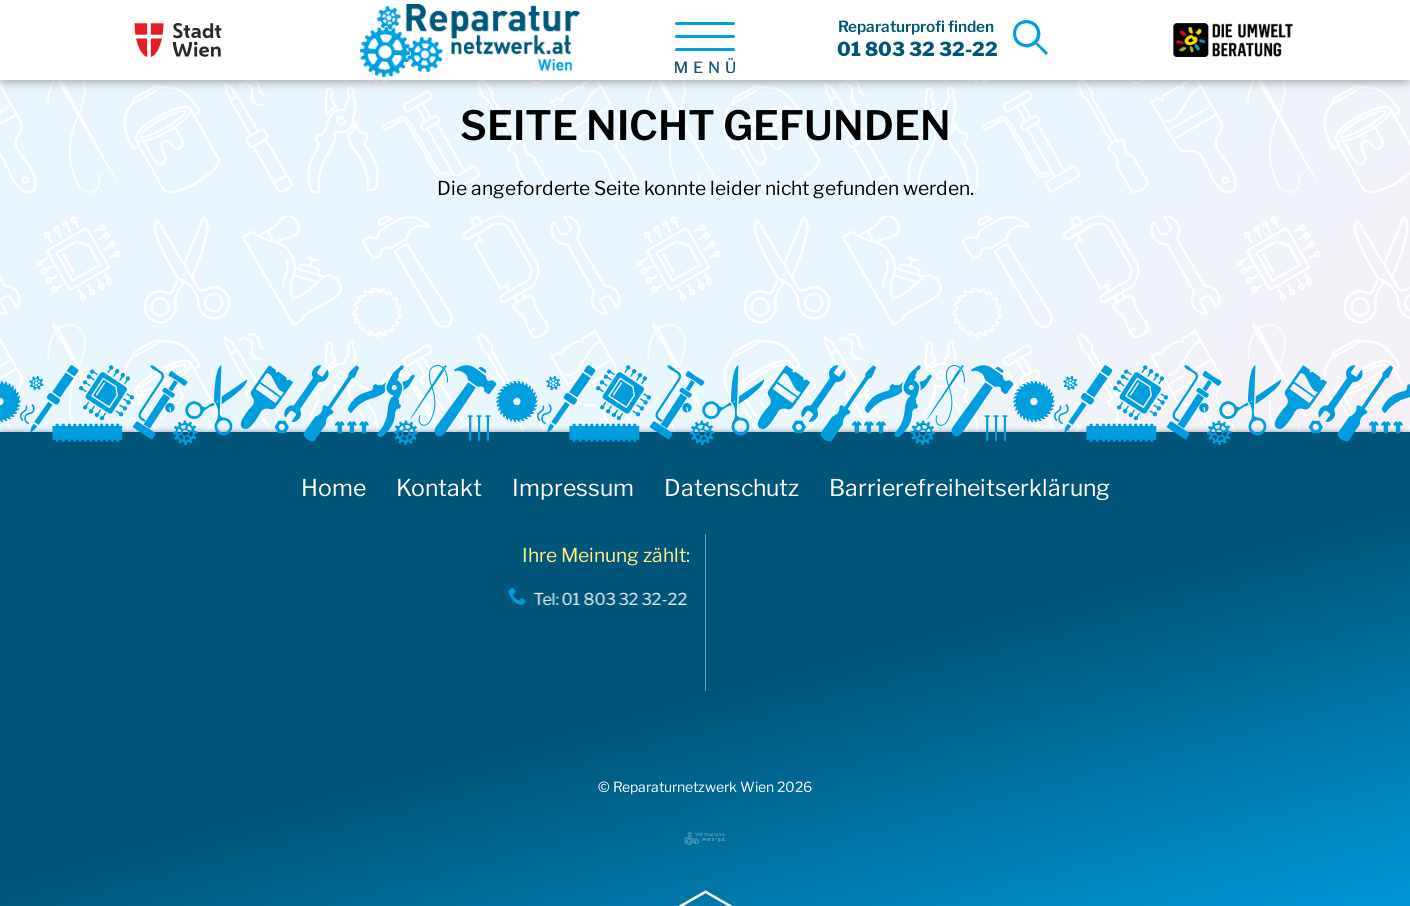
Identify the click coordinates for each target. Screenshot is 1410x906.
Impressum (573, 488)
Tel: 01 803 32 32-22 (603, 599)
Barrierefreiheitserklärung (969, 488)
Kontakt (439, 488)
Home (333, 488)
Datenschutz (731, 488)
